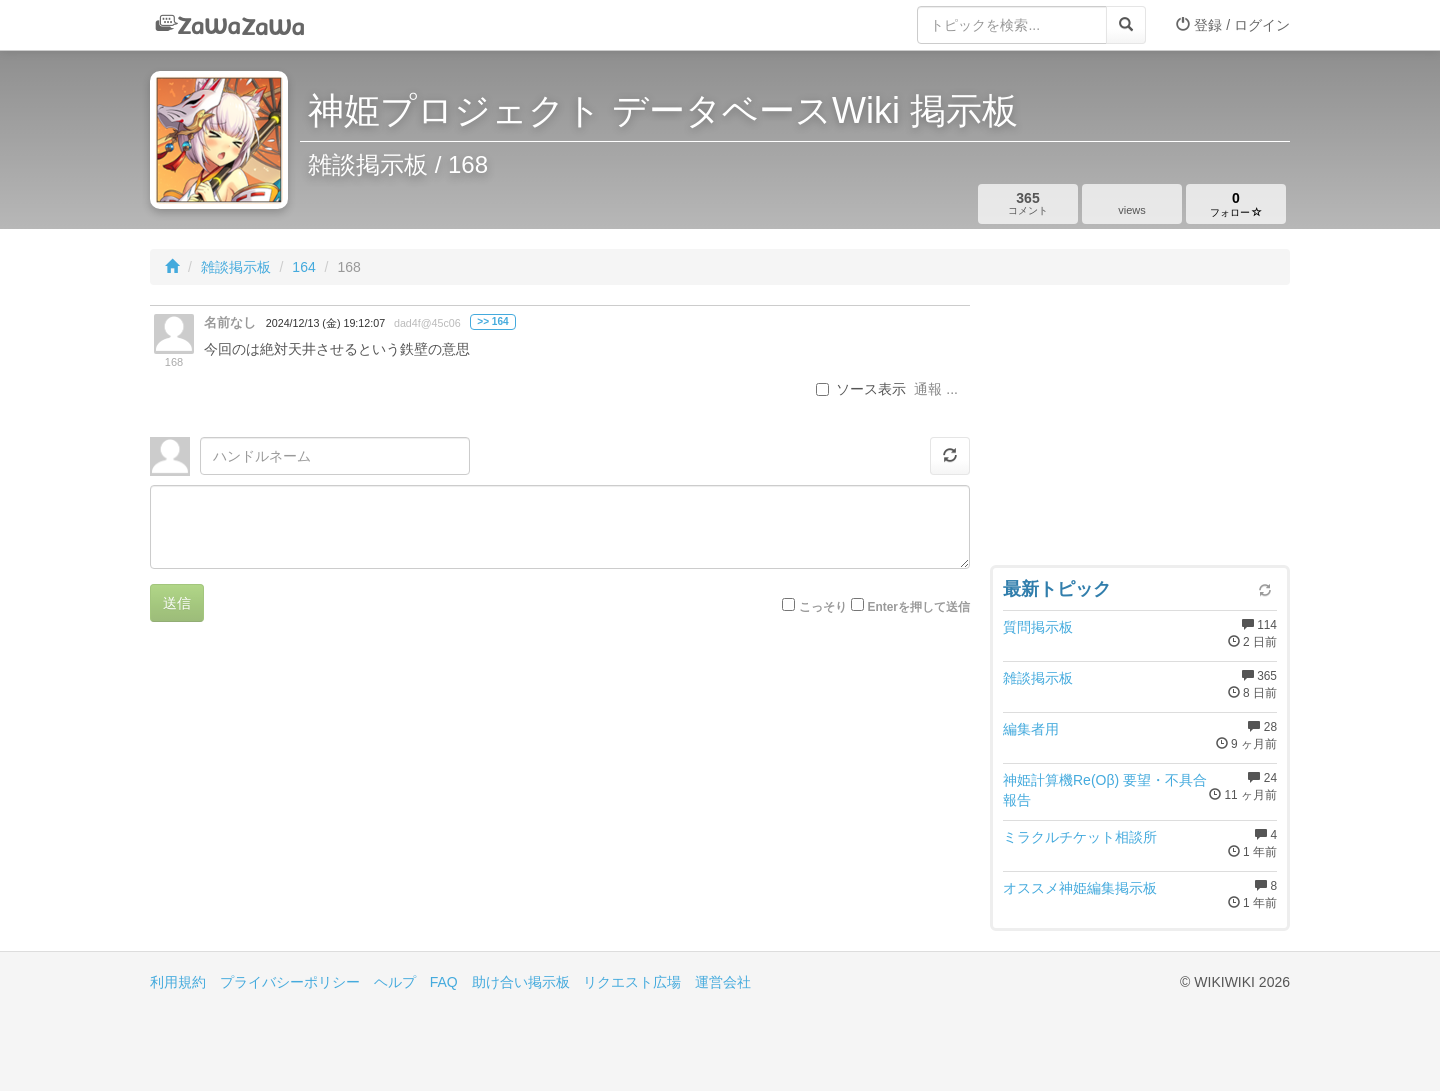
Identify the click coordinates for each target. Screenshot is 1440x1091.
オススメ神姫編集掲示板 (1080, 888)
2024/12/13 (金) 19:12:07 (325, 323)
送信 (177, 603)
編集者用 (1031, 729)
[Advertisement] (1140, 430)
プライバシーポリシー (290, 982)
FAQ (444, 982)
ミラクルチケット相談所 (1080, 837)
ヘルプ (395, 982)
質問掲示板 (1038, 627)
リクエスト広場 (632, 982)
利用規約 (178, 982)
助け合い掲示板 (521, 982)
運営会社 (723, 982)
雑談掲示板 (236, 267)
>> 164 (492, 321)
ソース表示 (861, 389)
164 (303, 267)
